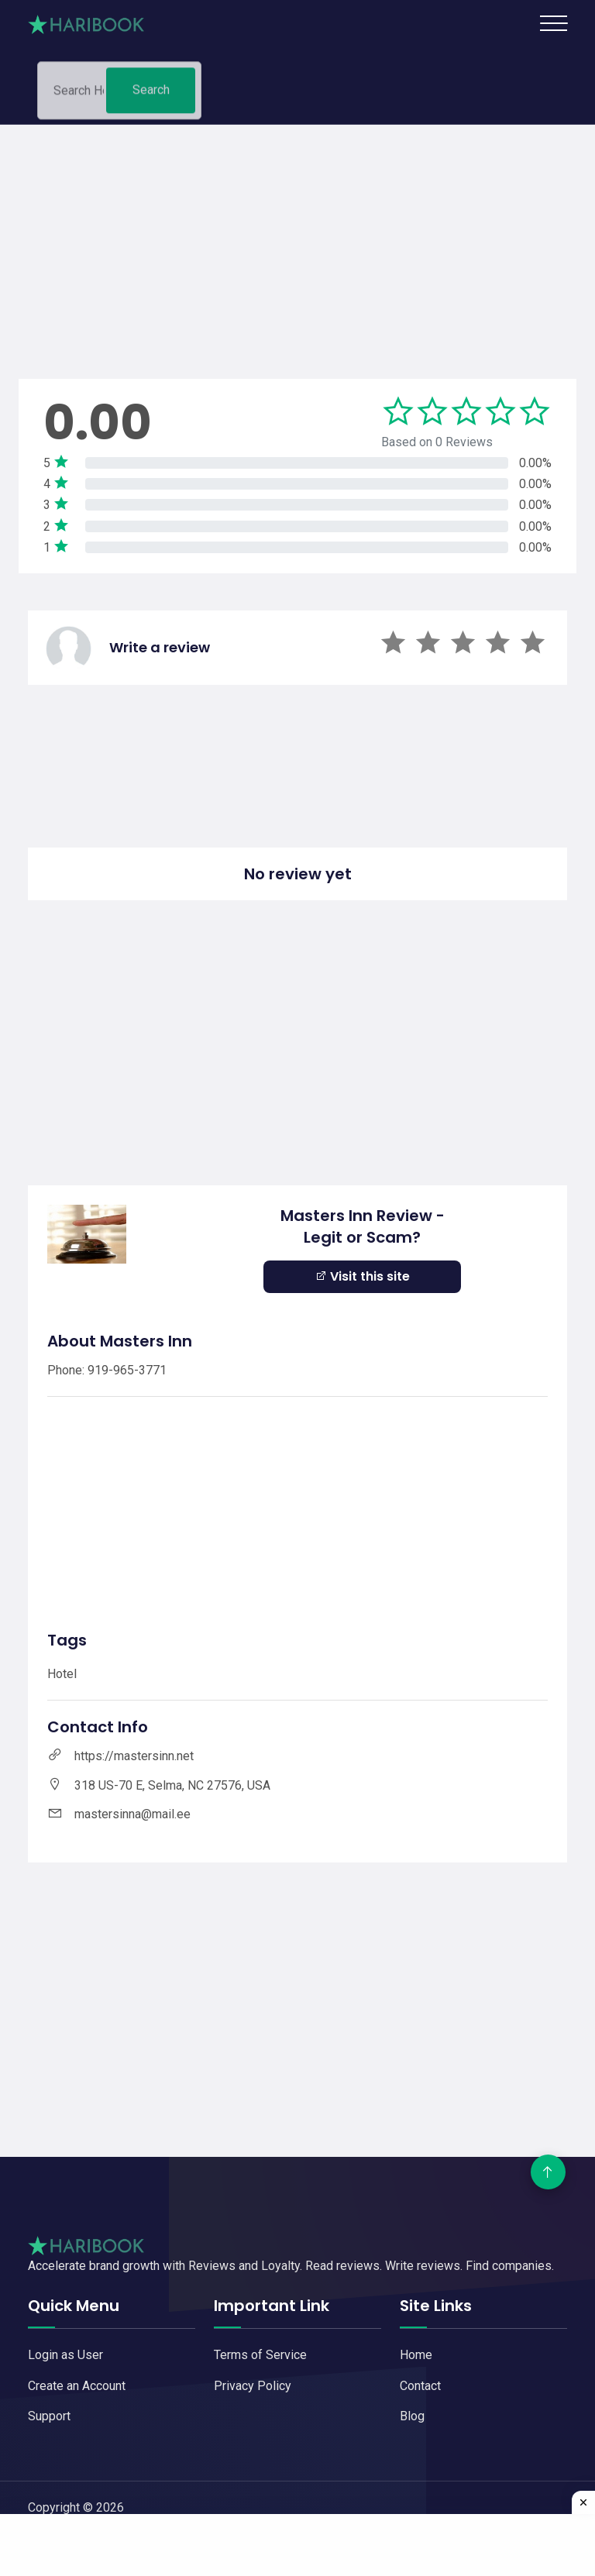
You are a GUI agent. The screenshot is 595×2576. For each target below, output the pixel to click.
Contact (420, 2385)
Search (151, 94)
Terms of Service (260, 2354)
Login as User (65, 2354)
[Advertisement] (297, 233)
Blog (412, 2416)
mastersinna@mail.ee (132, 1814)
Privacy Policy (252, 2385)
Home (416, 2354)
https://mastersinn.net (134, 1756)
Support (49, 2416)
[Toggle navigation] (553, 23)
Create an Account (77, 2385)
